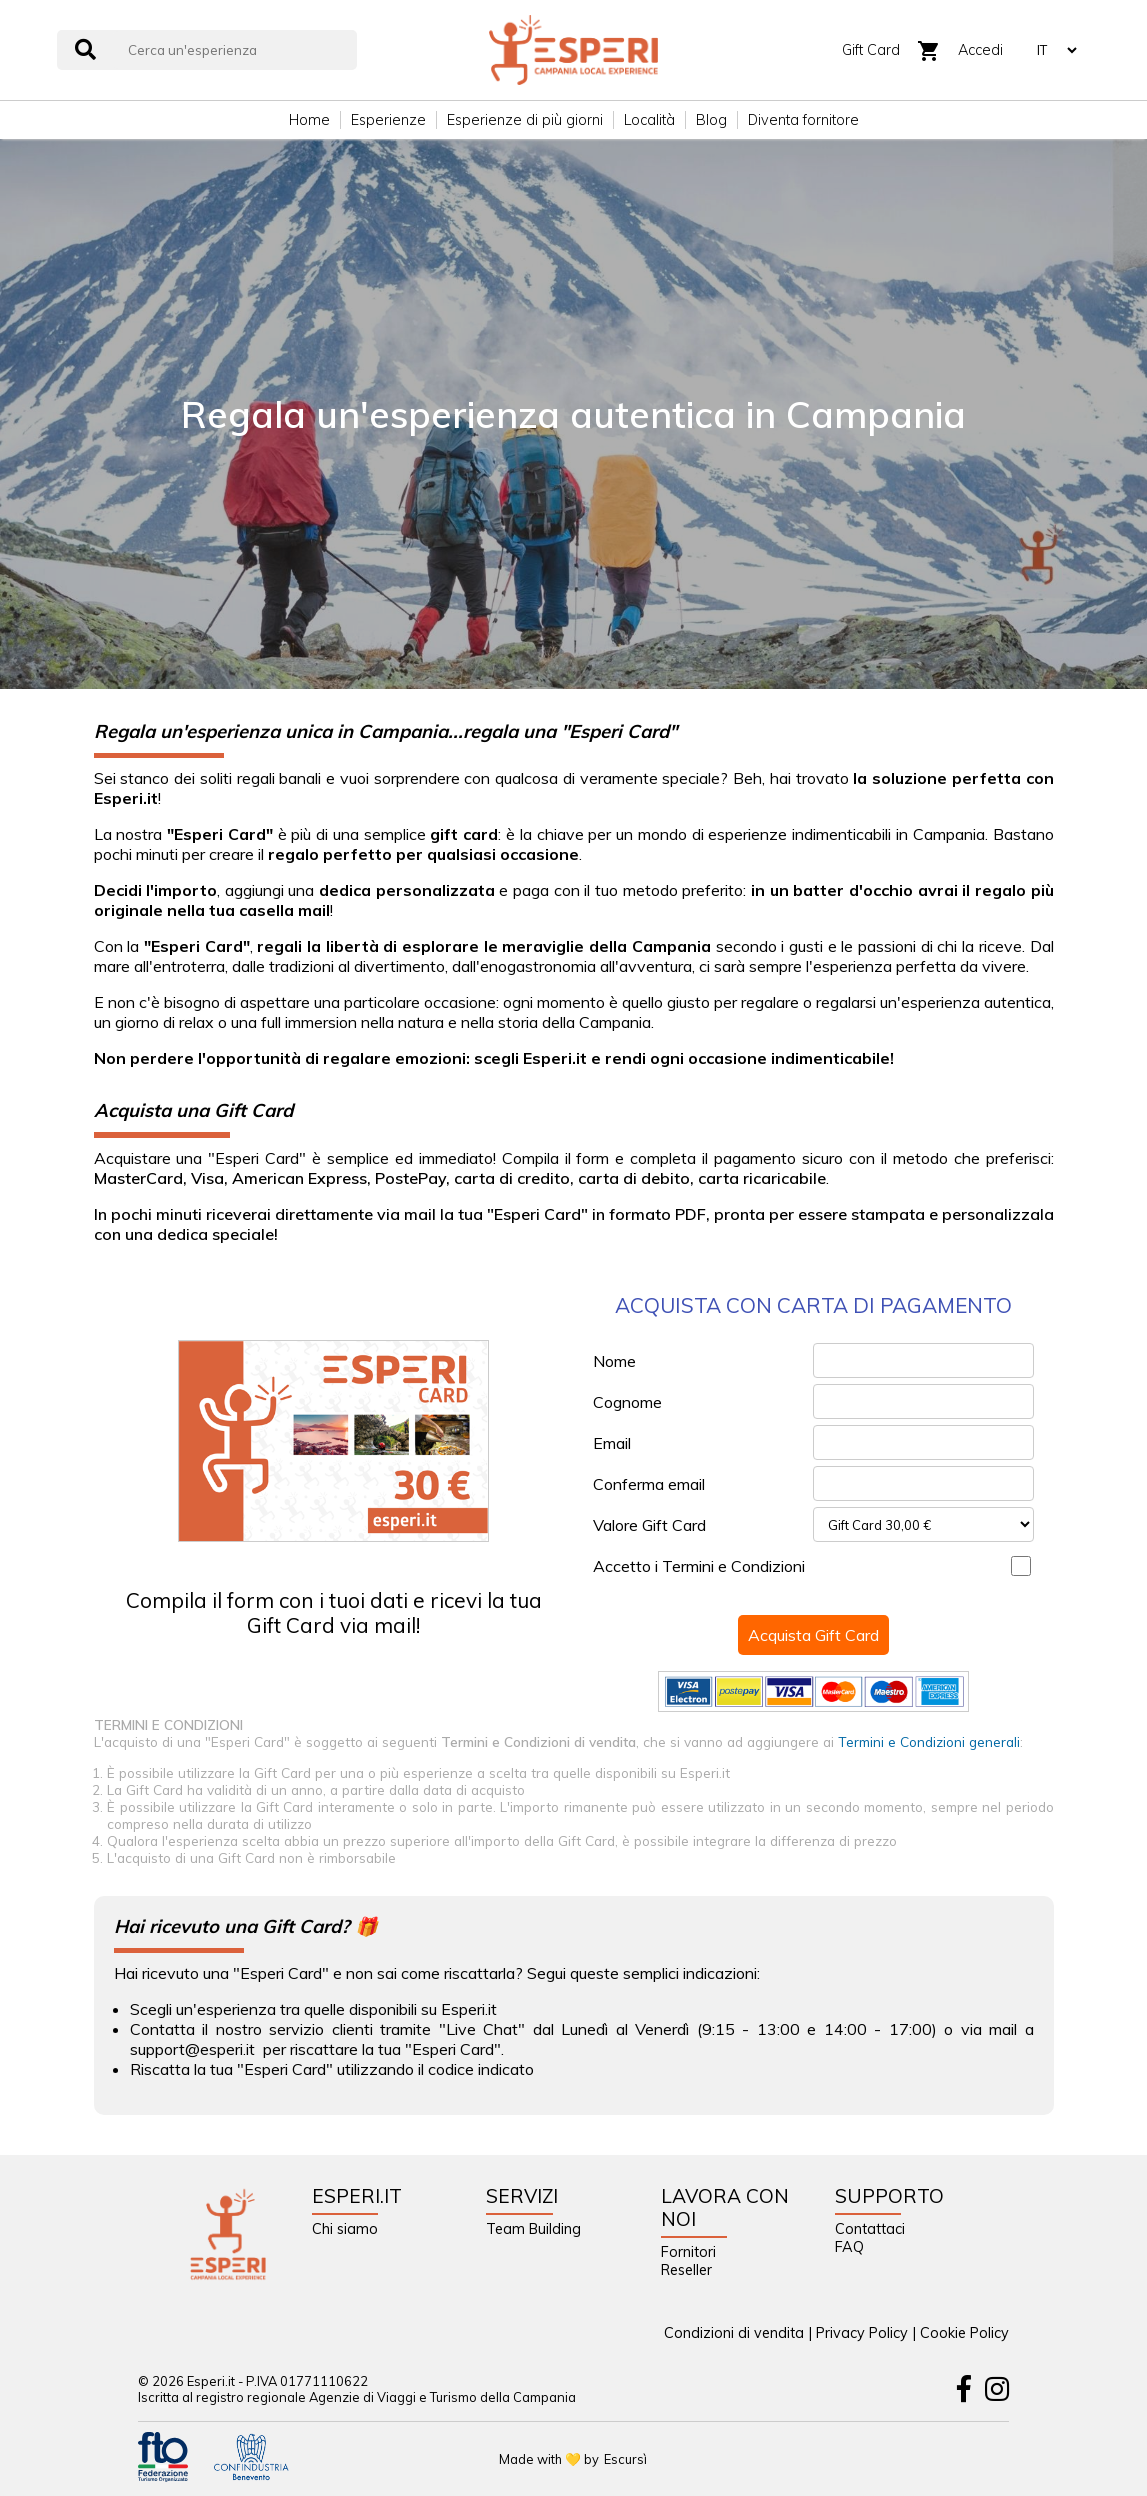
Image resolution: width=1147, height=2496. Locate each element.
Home (309, 120)
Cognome (627, 1402)
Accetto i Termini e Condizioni (699, 1566)
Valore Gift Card (649, 1525)
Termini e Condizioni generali (929, 1741)
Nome (614, 1361)
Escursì (625, 2459)
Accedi (980, 50)
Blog (711, 120)
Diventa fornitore (803, 120)
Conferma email (649, 1484)
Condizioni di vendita (734, 2333)
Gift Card (871, 50)
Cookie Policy (964, 2333)
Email (612, 1443)
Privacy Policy (862, 2333)
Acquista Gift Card (813, 1635)
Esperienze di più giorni (525, 120)
